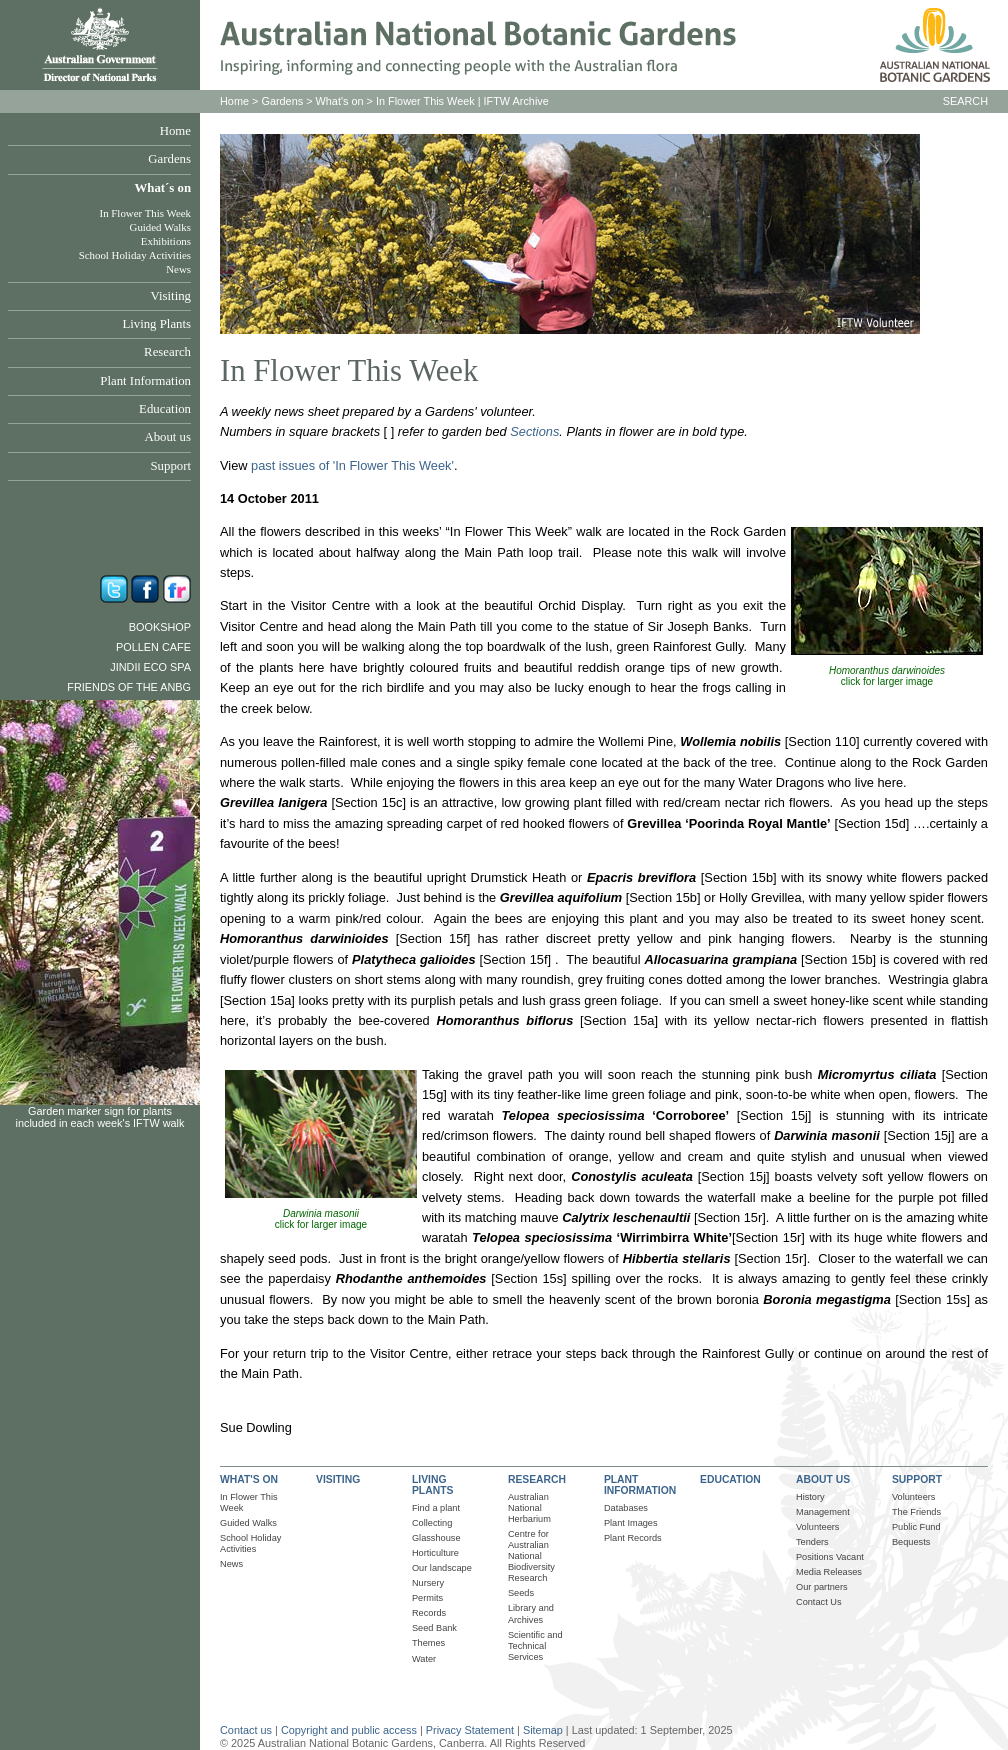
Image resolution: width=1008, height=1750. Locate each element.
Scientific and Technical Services (535, 1646)
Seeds (521, 1593)
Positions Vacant (830, 1557)
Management (823, 1512)
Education (165, 409)
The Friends (916, 1512)
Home (175, 131)
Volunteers (818, 1527)
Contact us (246, 1730)
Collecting (432, 1523)
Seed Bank (434, 1628)
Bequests (911, 1542)
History (810, 1497)
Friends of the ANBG (129, 687)
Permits (427, 1598)
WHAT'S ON (249, 1479)
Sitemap (543, 1730)
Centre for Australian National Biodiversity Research (531, 1556)
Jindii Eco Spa (150, 667)
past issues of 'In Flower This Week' (352, 465)
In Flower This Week (145, 213)
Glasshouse (436, 1538)
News (178, 269)
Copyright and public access (349, 1730)
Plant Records (633, 1538)
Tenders (812, 1542)
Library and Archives (531, 1613)
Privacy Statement (471, 1730)
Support (170, 466)
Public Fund (916, 1527)
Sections (534, 431)
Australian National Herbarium (529, 1508)
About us (167, 437)
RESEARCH (537, 1479)
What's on (340, 101)
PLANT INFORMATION (640, 1485)
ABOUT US (823, 1479)
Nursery (428, 1583)
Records (429, 1613)
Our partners (822, 1587)
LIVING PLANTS (432, 1485)
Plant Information (145, 381)
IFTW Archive (516, 101)
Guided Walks (160, 227)
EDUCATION (730, 1479)
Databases (626, 1508)
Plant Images (631, 1523)
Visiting (171, 296)
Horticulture (435, 1553)
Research (167, 352)
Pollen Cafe (153, 647)
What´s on (162, 188)
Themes (428, 1643)
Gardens (169, 159)
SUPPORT (917, 1479)
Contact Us (819, 1602)
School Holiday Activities (135, 255)
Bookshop (160, 627)
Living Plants (156, 324)
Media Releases (829, 1572)
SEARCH (965, 101)
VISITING (338, 1479)
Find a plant (436, 1508)
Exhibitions (166, 241)
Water (424, 1659)
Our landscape (442, 1568)
